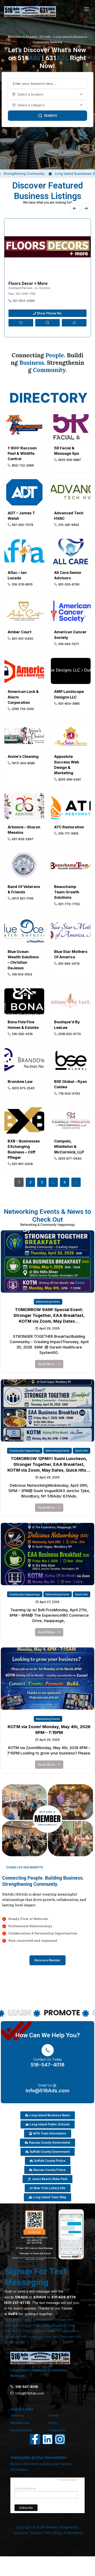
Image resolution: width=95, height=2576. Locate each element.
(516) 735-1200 (23, 709)
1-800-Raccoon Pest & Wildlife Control (22, 453)
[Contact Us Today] (47, 2050)
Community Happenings (24, 1450)
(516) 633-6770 (69, 1034)
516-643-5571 (68, 644)
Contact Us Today (47, 2059)
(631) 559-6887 (69, 460)
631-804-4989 (24, 301)
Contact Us (57, 2430)
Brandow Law (20, 1081)
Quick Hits (81, 1450)
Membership (20, 2423)
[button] (75, 208)
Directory (48, 398)
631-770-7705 (69, 904)
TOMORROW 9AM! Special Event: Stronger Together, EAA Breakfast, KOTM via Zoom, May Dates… (49, 1315)
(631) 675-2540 (23, 1088)
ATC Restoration (69, 827)
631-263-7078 (22, 525)
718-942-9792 (69, 1093)
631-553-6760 (68, 584)
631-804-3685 (69, 703)
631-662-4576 (68, 964)
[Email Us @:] (47, 2076)
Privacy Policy (21, 2430)
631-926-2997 (22, 839)
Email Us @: (47, 2085)
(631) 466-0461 (69, 779)
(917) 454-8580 (23, 763)
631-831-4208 (22, 1164)
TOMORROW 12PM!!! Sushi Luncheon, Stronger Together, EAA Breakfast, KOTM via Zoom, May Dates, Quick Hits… (49, 1464)
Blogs (53, 2423)
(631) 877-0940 (70, 1158)
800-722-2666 (23, 465)
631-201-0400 (22, 639)
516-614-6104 (22, 974)
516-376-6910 (22, 584)
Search (50, 115)
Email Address (25, 2489)
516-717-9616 (68, 833)
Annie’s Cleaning (23, 756)
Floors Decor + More (28, 283)
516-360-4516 (22, 1034)
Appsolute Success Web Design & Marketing (47, 2533)
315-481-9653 (68, 525)
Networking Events (48, 1301)
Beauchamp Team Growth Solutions (66, 892)
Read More (49, 1364)
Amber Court (19, 632)
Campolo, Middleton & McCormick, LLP (69, 1146)
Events (54, 2415)
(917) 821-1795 (22, 898)
